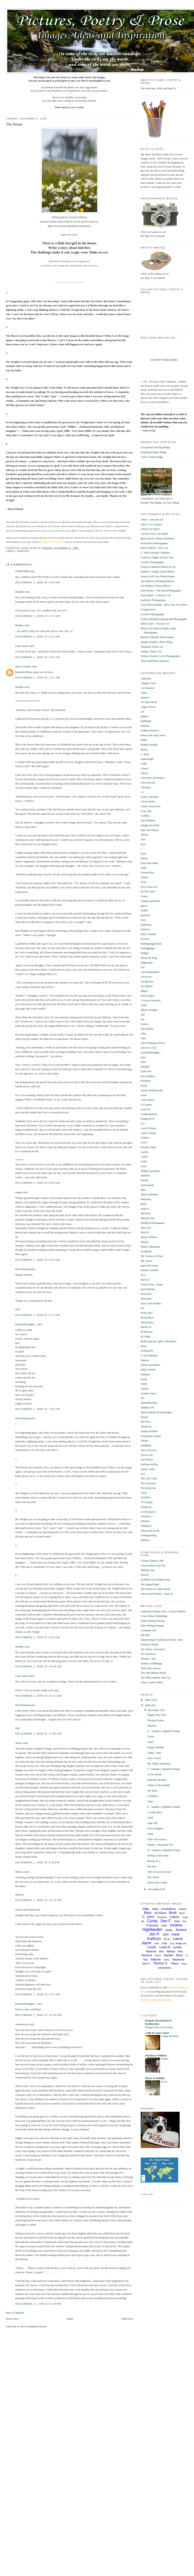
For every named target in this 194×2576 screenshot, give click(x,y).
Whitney (145, 1521)
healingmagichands (151, 943)
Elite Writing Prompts (152, 1625)
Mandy (144, 1180)
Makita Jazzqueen (150, 1170)
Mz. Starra (146, 1260)
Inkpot (18, 1192)
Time (150, 1801)
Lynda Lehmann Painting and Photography (164, 619)
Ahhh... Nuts (154, 1752)
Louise (144, 1156)
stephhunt (146, 1445)
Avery (164, 2081)
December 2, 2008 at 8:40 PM (37, 1862)
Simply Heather (149, 1431)
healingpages (148, 948)
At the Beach (154, 1774)
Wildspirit (146, 1525)
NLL (143, 1274)
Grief (150, 1817)
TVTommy (147, 1502)
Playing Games (155, 1720)
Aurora (182, 1909)
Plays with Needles (151, 1303)
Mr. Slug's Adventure (158, 1763)
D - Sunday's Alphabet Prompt (163, 1850)
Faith (143, 867)
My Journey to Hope (152, 1256)
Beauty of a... (154, 1860)
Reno (179, 1955)
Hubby (169, 1930)
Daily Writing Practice (153, 1620)
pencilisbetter (148, 1289)
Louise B (164, 1947)
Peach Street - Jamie (152, 1284)
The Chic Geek (149, 1478)
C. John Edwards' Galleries (155, 552)
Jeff (143, 1014)
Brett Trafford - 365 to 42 (154, 547)
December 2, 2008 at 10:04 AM (38, 1666)
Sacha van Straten (25, 1909)
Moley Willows (149, 1237)
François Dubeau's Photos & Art (158, 566)
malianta (145, 1175)
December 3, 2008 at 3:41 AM (37, 1994)
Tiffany (174, 1963)
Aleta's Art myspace (151, 524)
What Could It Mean (152, 1682)
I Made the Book (169, 2036)
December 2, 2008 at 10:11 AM (38, 1695)
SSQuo (144, 1440)
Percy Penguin (155, 1828)
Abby (146, 1909)
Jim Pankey (147, 1028)
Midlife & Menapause (153, 1222)
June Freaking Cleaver (153, 1042)
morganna (146, 1251)
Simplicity (146, 1426)
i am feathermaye (150, 971)
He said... (152, 1866)
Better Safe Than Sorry (153, 735)
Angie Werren (148, 706)
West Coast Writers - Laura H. (157, 1593)
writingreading (149, 1535)
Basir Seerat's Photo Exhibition (157, 538)
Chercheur (162, 1917)
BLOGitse (160, 1912)
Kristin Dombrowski (152, 1090)
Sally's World (148, 1369)
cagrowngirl (147, 758)
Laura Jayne (21, 645)
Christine (146, 787)
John (143, 1033)
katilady (145, 1066)
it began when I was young (159, 2027)
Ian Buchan (147, 981)
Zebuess (145, 1540)
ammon (145, 697)
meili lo (145, 1208)
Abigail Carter (148, 683)
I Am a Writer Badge (152, 456)
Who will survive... (157, 1839)
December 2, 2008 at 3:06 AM (37, 582)
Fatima (144, 877)
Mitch (180, 1951)
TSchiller (146, 1497)
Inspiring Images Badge (154, 452)
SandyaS (145, 1374)
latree (144, 1095)
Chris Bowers (148, 782)
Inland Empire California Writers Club (162, 1639)
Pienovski (146, 1298)
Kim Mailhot (148, 1076)
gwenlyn (145, 915)
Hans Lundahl (148, 934)
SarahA (145, 1388)
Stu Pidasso (147, 1459)
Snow (150, 1741)
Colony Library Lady (152, 1560)
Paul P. (158, 1955)
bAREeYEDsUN (150, 730)
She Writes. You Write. (153, 1649)
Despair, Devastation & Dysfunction (158, 2022)
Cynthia (145, 815)
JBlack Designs (149, 1009)
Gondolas (152, 1796)
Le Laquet (146, 1104)
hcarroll (145, 938)
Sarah (144, 1383)
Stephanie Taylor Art (152, 646)
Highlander (147, 962)
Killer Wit (146, 1071)
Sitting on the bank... (158, 1855)
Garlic (150, 1736)
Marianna (146, 1199)
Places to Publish (155, 2078)
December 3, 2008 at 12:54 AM (38, 1900)
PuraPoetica (147, 1322)
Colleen (174, 1917)
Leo (143, 1123)
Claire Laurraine (150, 796)
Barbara (145, 725)
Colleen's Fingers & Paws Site (157, 557)
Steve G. (146, 1964)
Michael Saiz (148, 1218)
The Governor (148, 1483)
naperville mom (149, 1265)
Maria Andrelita (149, 1194)
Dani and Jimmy (150, 830)
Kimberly (146, 1080)
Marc (143, 1189)
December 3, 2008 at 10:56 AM (38, 2014)
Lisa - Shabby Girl (178, 1943)
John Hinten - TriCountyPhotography (161, 590)
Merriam (145, 1213)
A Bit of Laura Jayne (157, 2032)
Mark (144, 1203)
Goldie (144, 910)
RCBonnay (147, 1331)
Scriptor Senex (149, 1393)
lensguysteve (148, 1118)
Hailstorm (146, 924)
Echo (143, 853)
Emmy (144, 858)
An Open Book (149, 702)
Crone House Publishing (154, 1616)
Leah (156, 1943)
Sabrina (145, 1360)
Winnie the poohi (150, 1530)
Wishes (165, 2058)
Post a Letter (154, 1758)
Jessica (144, 1023)
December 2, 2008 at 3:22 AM (37, 615)
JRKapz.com (148, 1570)
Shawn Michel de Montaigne (156, 1412)
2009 (148, 1699)
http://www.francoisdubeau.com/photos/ (69, 225)
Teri (143, 1473)
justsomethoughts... (25, 1324)
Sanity (144, 1379)
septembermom (149, 1402)
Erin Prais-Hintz (149, 863)
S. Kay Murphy (149, 1355)
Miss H (145, 1232)
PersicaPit (146, 1293)
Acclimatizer (148, 687)
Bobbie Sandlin (149, 744)
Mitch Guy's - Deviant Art (155, 623)
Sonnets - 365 (148, 1658)
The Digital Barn (150, 1584)
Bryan (182, 1913)
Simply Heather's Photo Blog (156, 641)
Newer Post (12, 2318)
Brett (173, 1913)
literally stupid (148, 1147)
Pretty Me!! (147, 1312)
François (23, 551)
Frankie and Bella (150, 901)
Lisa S (144, 1142)
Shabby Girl (147, 1407)
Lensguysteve (148, 609)
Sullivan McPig (149, 1464)
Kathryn (154, 1938)
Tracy (144, 1492)
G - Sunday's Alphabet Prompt (163, 1731)
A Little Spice (154, 1812)
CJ (142, 792)
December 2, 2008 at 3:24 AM (37, 636)
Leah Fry (145, 1109)
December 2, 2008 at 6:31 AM (37, 1314)
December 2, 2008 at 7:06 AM (37, 1408)
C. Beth (145, 754)
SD (142, 1398)
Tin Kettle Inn (148, 1488)
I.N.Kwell (146, 976)
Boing (144, 749)
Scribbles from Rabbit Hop (155, 1579)
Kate (143, 1057)
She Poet (145, 1421)
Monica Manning (150, 1246)
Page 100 (152, 1823)
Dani (177, 1921)
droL (143, 844)
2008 (148, 1705)
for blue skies (148, 891)
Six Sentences (148, 1653)
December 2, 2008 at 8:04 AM (37, 1637)
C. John (148, 1917)
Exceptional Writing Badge (155, 447)
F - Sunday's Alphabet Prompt (163, 1768)
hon (143, 967)
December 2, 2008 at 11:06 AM (38, 1733)
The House (153, 1877)
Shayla (144, 1417)
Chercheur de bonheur (153, 777)
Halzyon (145, 929)
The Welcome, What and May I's (158, 88)
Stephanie (178, 1959)
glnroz (144, 905)
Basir (148, 1912)
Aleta (144, 692)
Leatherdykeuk (149, 1114)
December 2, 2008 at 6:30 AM (37, 1259)
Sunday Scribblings (151, 1663)
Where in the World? (158, 1785)
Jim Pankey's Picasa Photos (155, 585)
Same (150, 1833)
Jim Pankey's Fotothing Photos (157, 581)
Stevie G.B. (147, 1454)
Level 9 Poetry (149, 1128)
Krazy (144, 1085)
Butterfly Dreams (156, 1779)
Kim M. (167, 1939)
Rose (143, 1345)
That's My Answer (151, 1668)
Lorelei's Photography (153, 614)
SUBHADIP (22, 571)
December (154, 1710)
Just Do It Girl (148, 1047)
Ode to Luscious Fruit (159, 1871)
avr (142, 711)
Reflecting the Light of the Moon (159, 1341)
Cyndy (152, 1921)
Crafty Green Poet (150, 806)
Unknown (146, 1506)
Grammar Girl (148, 1630)
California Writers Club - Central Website (163, 1611)
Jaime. (18, 1742)
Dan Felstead (22, 1269)
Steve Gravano (23, 666)
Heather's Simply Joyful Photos (158, 571)
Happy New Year (156, 1714)
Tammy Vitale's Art (151, 651)
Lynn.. (144, 1166)
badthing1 (146, 721)
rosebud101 (147, 1350)
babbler (145, 716)
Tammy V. (160, 1963)
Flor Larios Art (149, 886)
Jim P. (154, 1934)
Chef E (144, 773)
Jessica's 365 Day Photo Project (158, 576)
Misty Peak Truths (157, 1882)
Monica (19, 1871)
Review (145, 1574)
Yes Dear (152, 1790)
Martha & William (156, 2055)
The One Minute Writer (153, 1672)
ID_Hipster (147, 986)
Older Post (127, 2318)
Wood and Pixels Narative (155, 660)
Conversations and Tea (153, 1565)
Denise (144, 834)
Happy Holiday (155, 1747)
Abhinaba (146, 678)
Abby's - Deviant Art (152, 519)
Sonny (166, 1960)
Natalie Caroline (150, 1270)
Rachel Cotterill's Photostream (157, 637)
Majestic (152, 1725)
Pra (142, 1308)
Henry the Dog (149, 957)
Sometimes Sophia (151, 1436)
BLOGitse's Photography (154, 543)
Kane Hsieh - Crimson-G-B (155, 595)
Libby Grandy (148, 1133)
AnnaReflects (168, 1909)
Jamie (144, 1005)
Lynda (177, 1947)
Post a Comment (15, 2312)
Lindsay (145, 1137)
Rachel (168, 1955)
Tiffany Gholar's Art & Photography (160, 656)
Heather (19, 591)
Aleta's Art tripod (150, 528)
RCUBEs (146, 1336)
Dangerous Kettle (150, 825)
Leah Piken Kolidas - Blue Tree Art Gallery (164, 604)
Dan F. (165, 1921)
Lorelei (145, 1151)
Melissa (171, 1951)
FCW (144, 882)
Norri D (145, 1279)
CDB (143, 763)
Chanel (144, 768)
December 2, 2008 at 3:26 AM (37, 657)
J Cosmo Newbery (151, 1000)
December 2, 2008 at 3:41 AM (37, 677)
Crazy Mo (146, 811)
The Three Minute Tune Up (155, 1677)
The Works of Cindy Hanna (155, 1588)
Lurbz (144, 1161)
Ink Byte (145, 1634)
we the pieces (148, 1511)
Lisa (164, 1943)
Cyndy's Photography (152, 562)
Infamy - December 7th (160, 1844)
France (144, 896)
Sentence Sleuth (149, 1644)
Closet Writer (148, 801)
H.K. (143, 919)
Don (143, 839)
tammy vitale (148, 1469)
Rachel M (146, 1326)
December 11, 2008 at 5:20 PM (38, 2303)
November (154, 1889)
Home (70, 2318)
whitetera (146, 1516)
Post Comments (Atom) (34, 2326)
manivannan (147, 1185)
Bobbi (144, 739)
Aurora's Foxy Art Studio (154, 533)
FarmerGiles (147, 872)
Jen (142, 1019)
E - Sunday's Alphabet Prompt (163, 1806)
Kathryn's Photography (153, 600)
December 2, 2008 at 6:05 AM (37, 1182)
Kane (175, 1934)
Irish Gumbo (147, 995)
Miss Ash (146, 1227)
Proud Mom (147, 1317)
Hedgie (145, 953)
